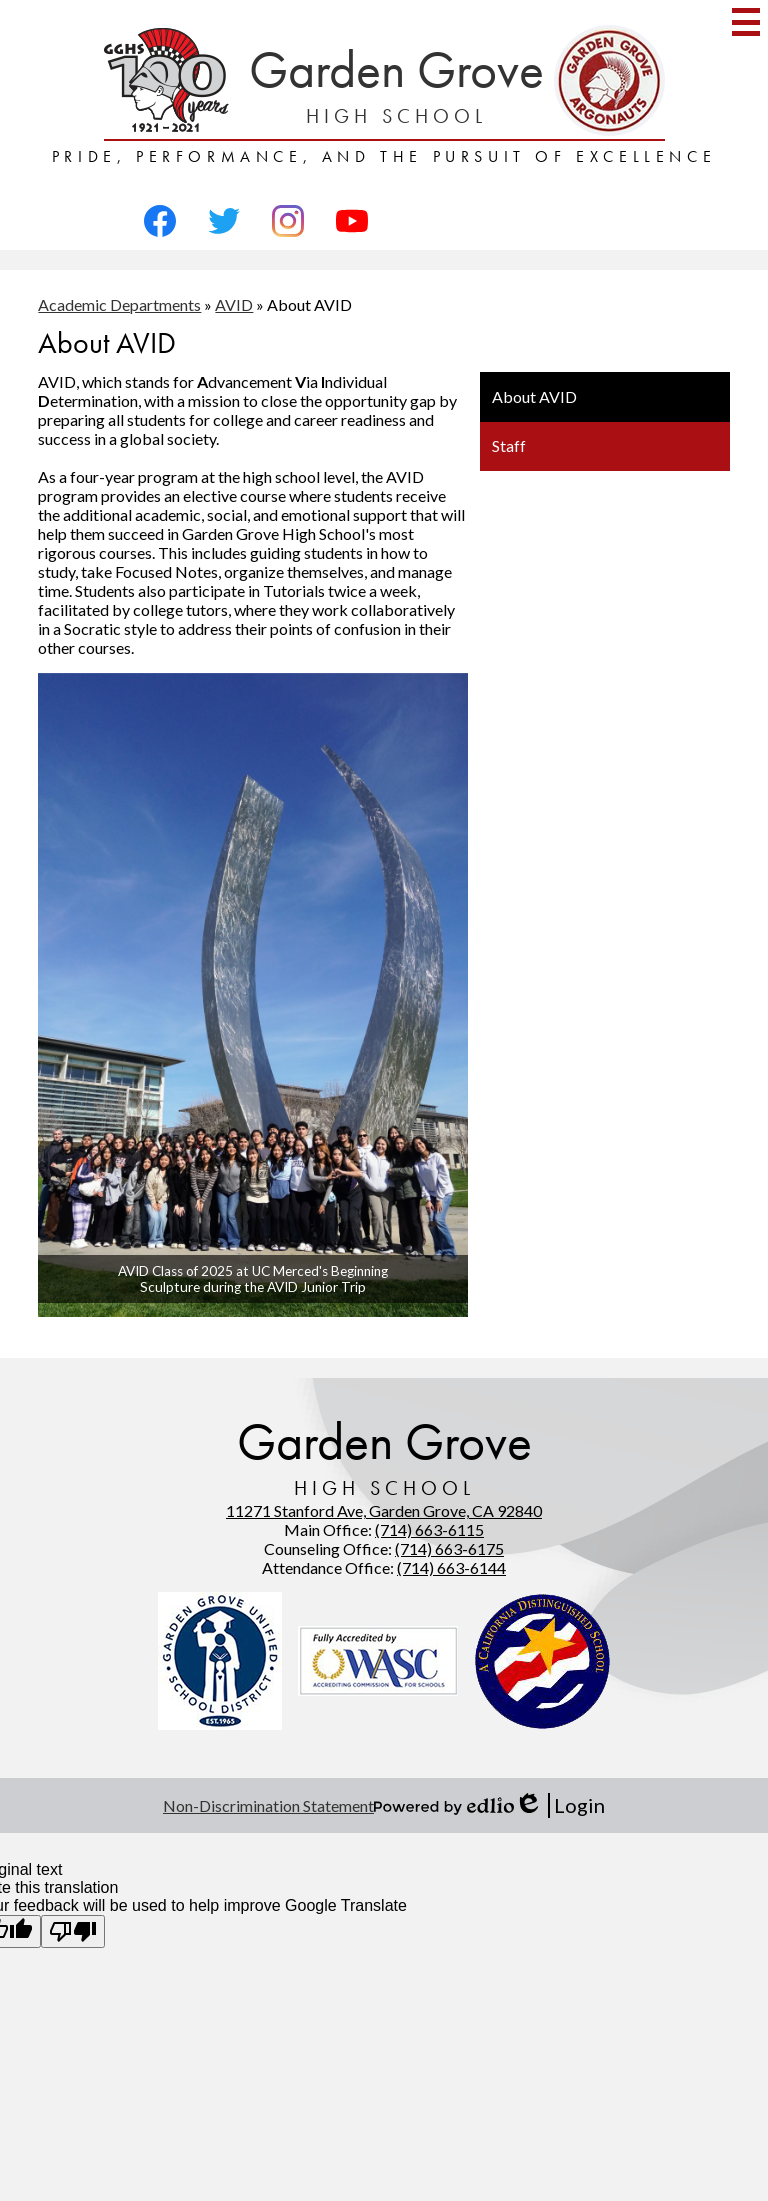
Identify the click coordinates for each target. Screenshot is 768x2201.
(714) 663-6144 (451, 1567)
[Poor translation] (73, 1931)
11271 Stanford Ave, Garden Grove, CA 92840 (384, 1510)
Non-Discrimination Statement (268, 1805)
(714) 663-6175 (449, 1548)
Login (559, 1805)
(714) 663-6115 (429, 1529)
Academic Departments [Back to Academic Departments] (119, 304)
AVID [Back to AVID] (234, 304)
